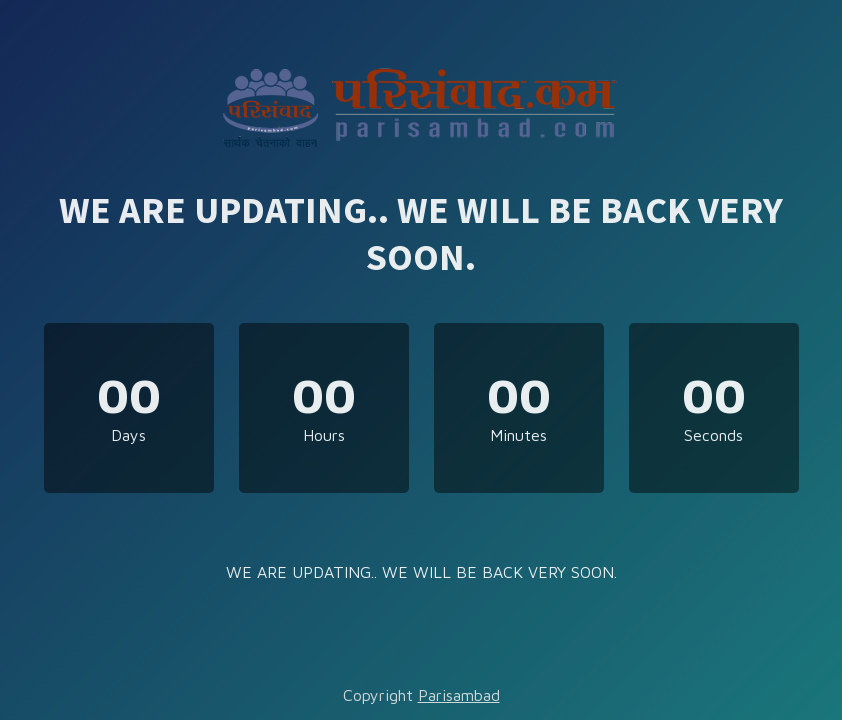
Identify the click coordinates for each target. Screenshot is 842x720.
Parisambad (459, 695)
